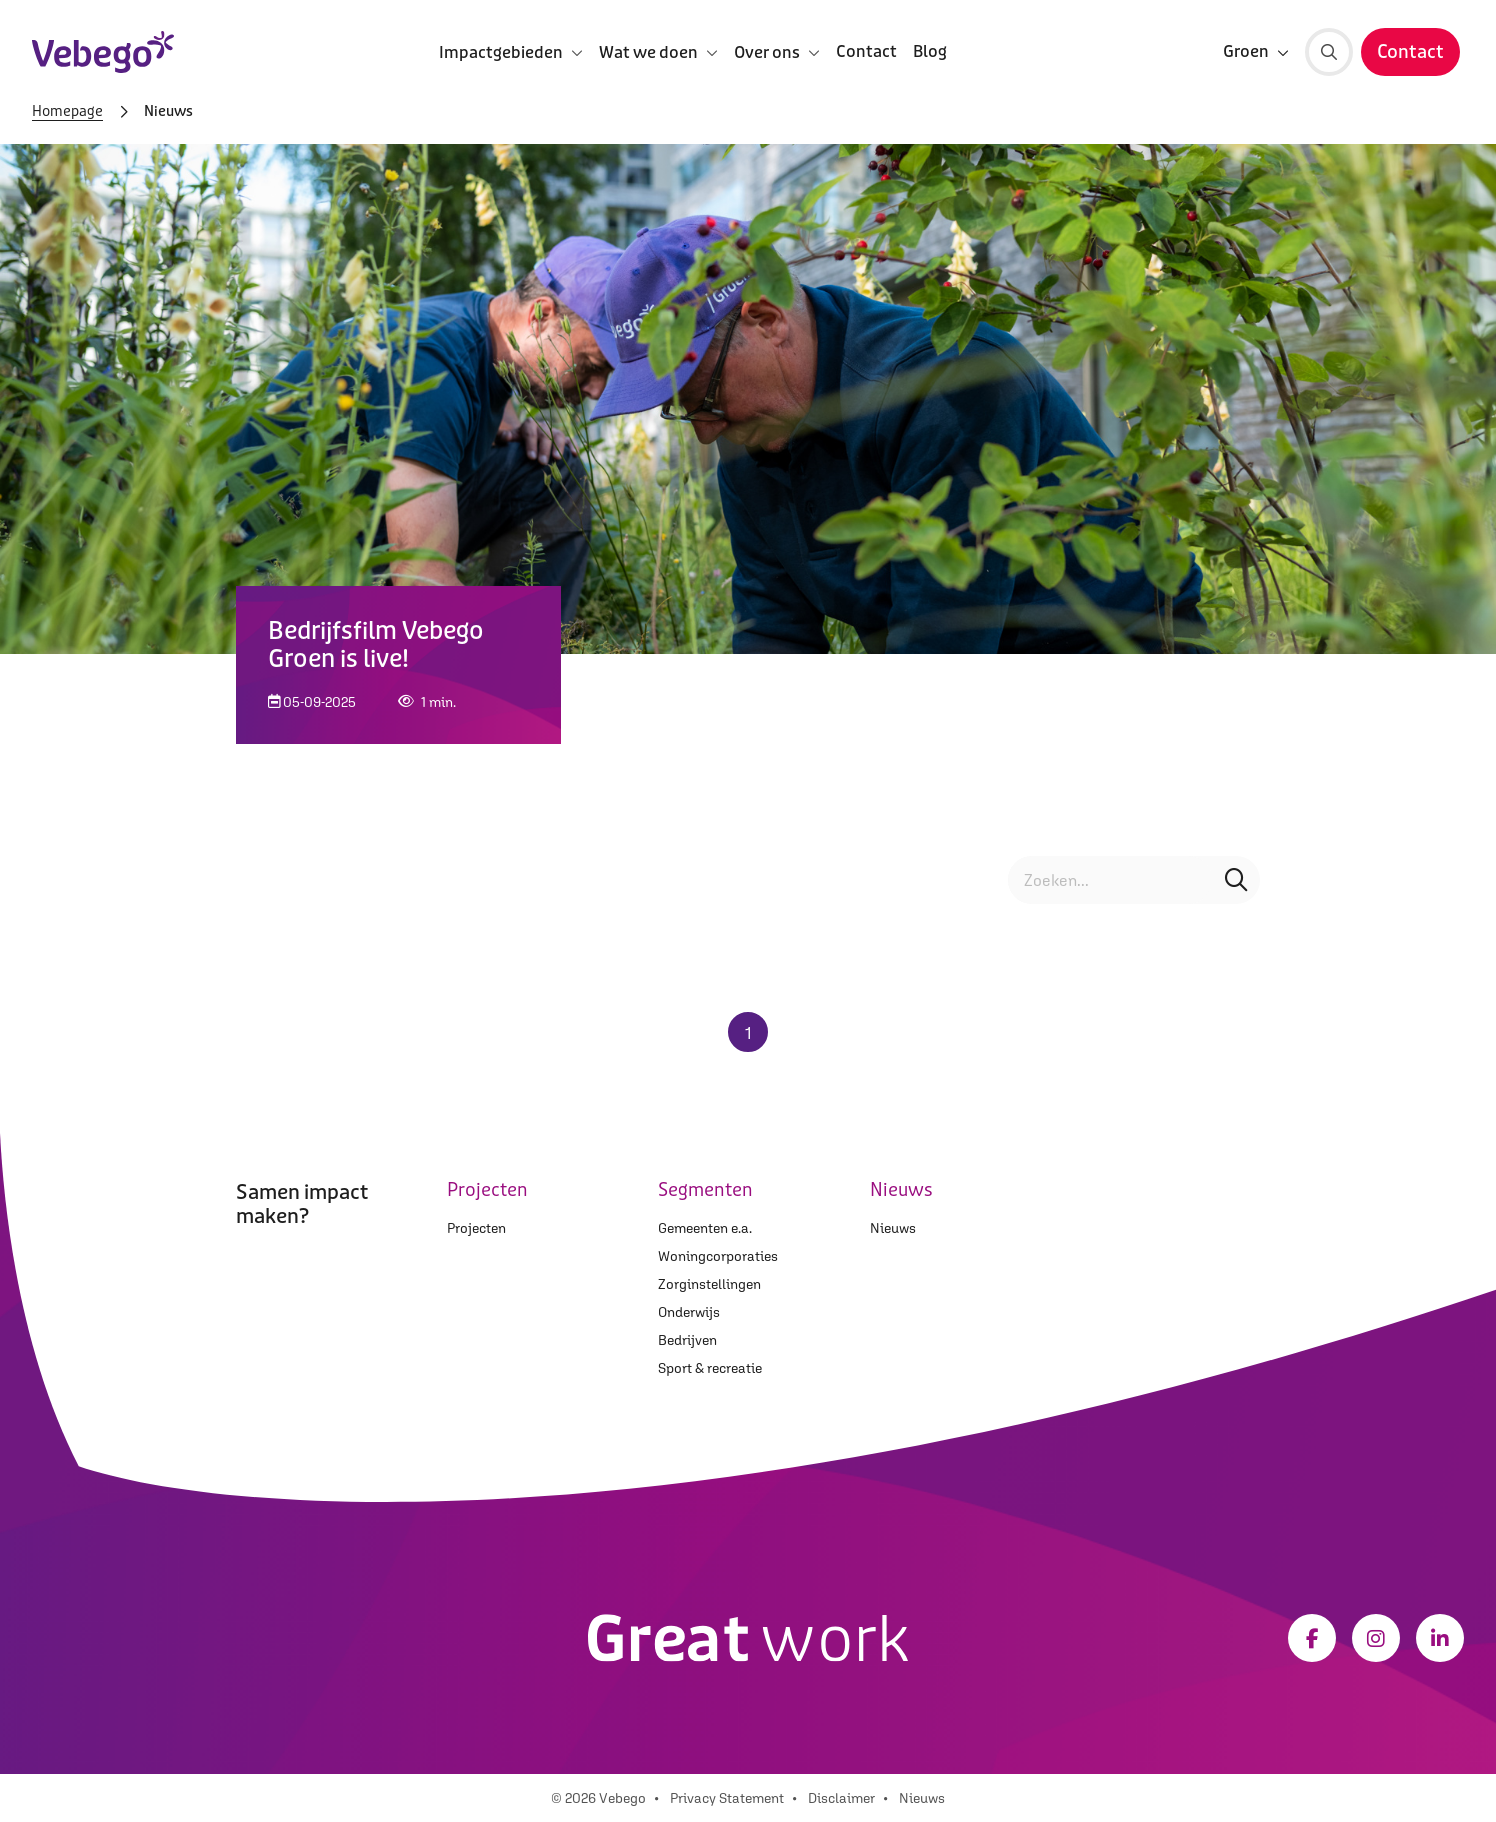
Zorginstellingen (709, 1284)
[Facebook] (1312, 1638)
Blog (930, 51)
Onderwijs (689, 1312)
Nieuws (893, 1228)
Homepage (67, 112)
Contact (866, 51)
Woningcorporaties (718, 1256)
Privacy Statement (727, 1798)
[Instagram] (1376, 1638)
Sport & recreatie (710, 1368)
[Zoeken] (1329, 52)
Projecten (476, 1228)
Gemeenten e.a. (705, 1228)
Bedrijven (687, 1340)
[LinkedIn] (1440, 1638)
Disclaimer (841, 1798)
